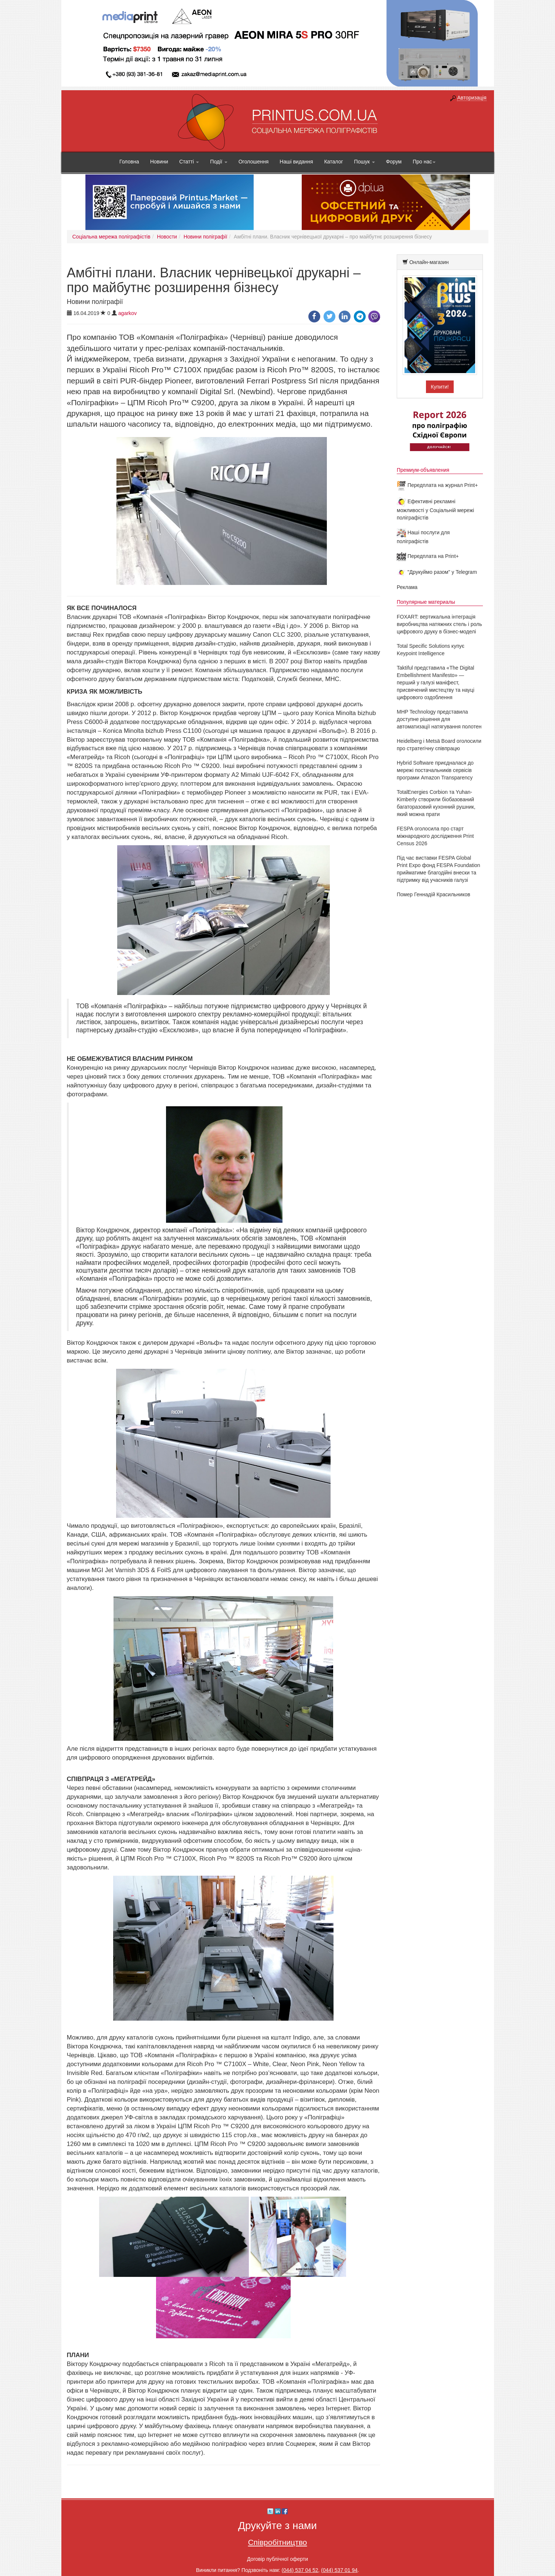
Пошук (364, 162)
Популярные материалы (426, 602)
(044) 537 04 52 (300, 2570)
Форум (394, 162)
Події (218, 162)
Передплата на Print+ (428, 556)
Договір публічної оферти (277, 2559)
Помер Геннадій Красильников (433, 894)
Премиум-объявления (423, 470)
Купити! (440, 387)
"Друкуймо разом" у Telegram (437, 572)
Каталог (333, 162)
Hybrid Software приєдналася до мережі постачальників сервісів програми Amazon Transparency (435, 770)
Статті (189, 162)
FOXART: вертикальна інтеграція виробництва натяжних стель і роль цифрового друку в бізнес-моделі (439, 624)
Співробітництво (277, 2542)
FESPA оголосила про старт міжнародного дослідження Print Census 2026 (435, 836)
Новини (159, 162)
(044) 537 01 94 (339, 2570)
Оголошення (253, 162)
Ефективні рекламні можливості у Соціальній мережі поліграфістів (435, 509)
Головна (129, 162)
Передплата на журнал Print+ (437, 485)
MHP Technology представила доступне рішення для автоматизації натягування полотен (439, 719)
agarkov (127, 313)
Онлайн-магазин (429, 262)
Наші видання (296, 162)
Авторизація (471, 98)
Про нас (424, 162)
